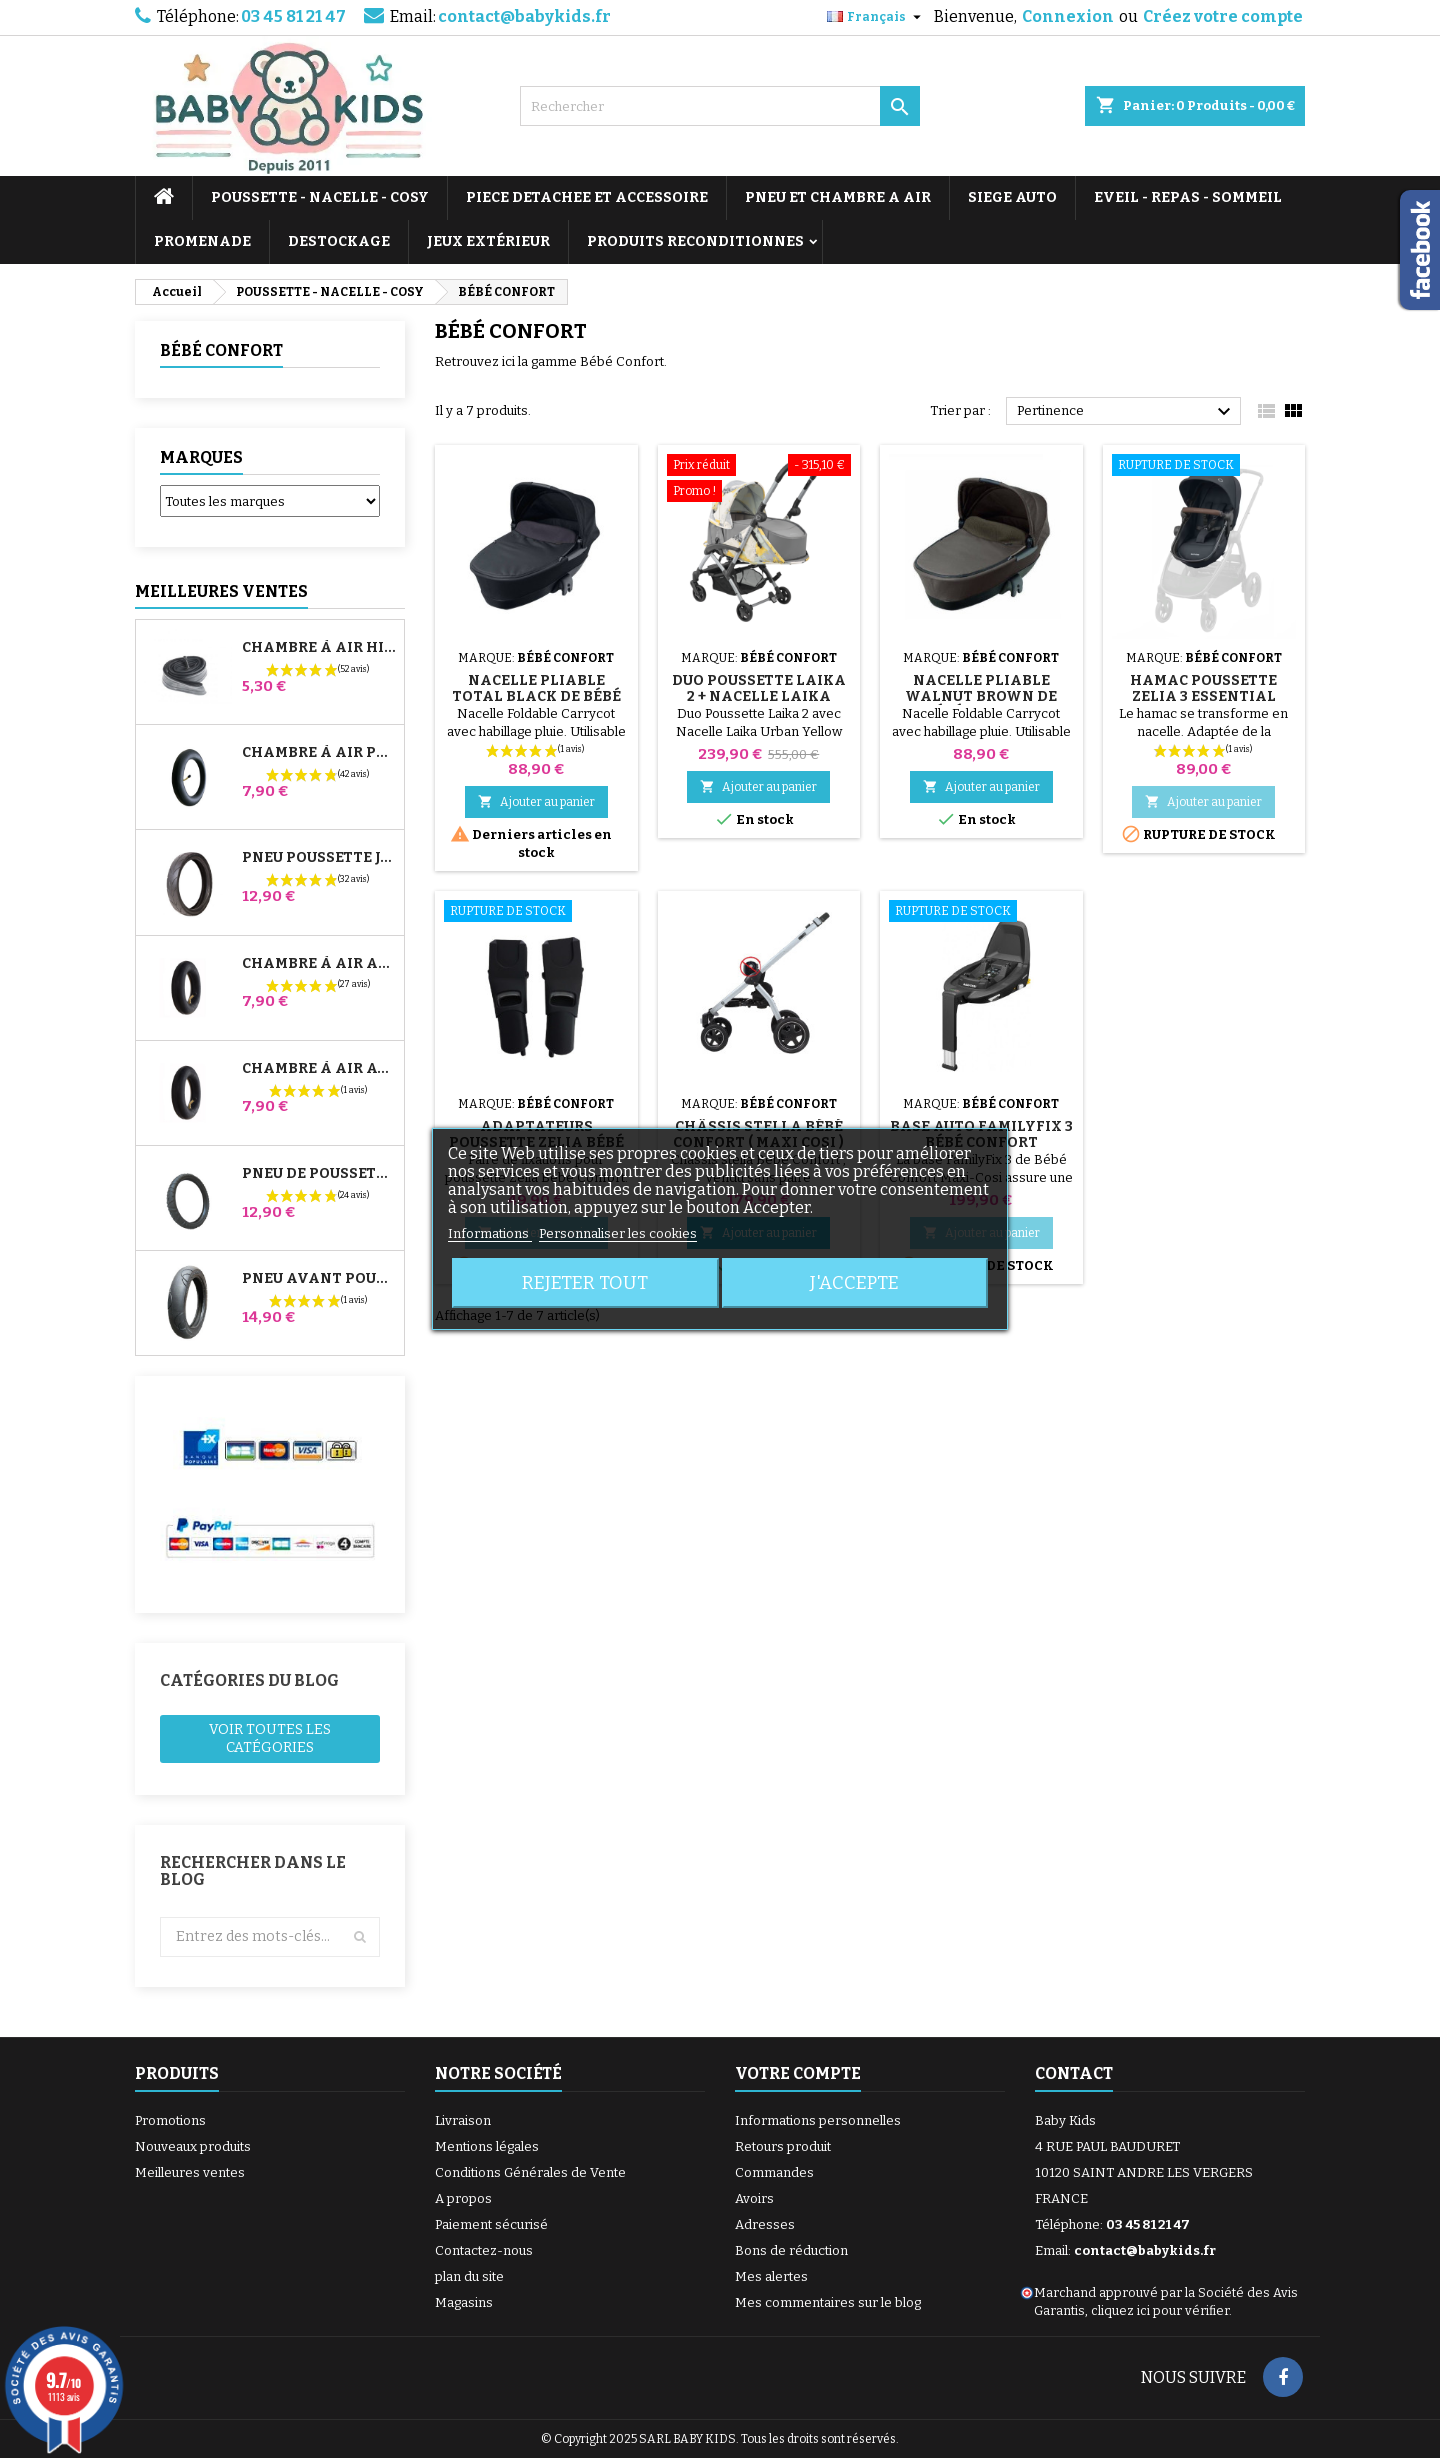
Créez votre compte (1223, 16)
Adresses (765, 2224)
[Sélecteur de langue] (876, 17)
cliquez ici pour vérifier (1160, 2310)
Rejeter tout (585, 1283)
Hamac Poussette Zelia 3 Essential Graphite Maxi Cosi (1203, 696)
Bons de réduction (791, 2250)
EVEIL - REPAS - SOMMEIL (1188, 197)
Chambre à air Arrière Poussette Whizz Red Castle (319, 964)
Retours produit (783, 2146)
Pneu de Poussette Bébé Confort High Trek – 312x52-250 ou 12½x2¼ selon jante (319, 1174)
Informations (490, 1233)
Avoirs (754, 2198)
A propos (463, 2198)
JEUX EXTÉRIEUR (488, 241)
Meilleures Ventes (221, 591)
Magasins (464, 2302)
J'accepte (854, 1283)
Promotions (170, 2120)
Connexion (1068, 16)
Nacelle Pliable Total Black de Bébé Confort (536, 696)
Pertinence (1126, 412)
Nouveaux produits (193, 2146)
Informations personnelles (818, 2120)
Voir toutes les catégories (270, 1738)
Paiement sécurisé (491, 2224)
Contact (1074, 2073)
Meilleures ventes (190, 2172)
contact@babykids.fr (524, 16)
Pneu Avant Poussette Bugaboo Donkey (319, 1279)
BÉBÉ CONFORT (221, 350)
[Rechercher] (720, 106)
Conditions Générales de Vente (530, 2172)
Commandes (774, 2172)
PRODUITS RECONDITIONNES (695, 241)
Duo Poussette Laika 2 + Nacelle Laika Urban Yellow (759, 696)
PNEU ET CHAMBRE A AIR (838, 197)
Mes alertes (771, 2276)
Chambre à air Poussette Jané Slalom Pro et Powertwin (319, 753)
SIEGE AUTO (1012, 197)
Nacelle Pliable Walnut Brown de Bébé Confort (981, 696)
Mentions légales (487, 2146)
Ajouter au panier (536, 801)
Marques (201, 457)
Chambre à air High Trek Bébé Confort (319, 648)
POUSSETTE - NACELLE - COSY (320, 197)
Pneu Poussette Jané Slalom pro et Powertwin (319, 858)
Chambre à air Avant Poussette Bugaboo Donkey (319, 1069)
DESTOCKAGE (339, 241)
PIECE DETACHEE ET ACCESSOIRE (587, 197)
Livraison (463, 2120)
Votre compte (798, 2073)
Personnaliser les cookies (618, 1233)
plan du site (469, 2276)
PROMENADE (202, 241)
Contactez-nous (484, 2250)
